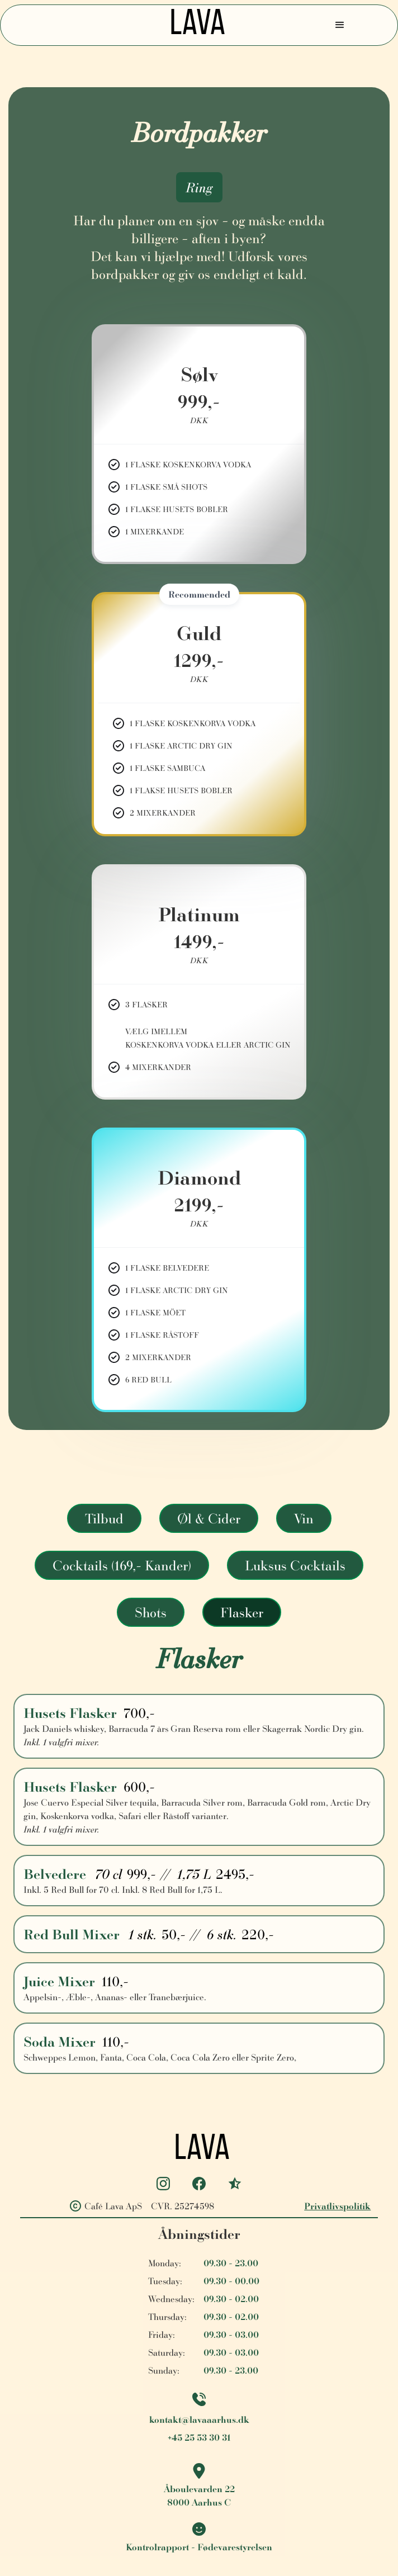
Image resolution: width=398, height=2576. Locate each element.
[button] (340, 25)
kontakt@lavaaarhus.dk (199, 2419)
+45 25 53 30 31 (199, 2437)
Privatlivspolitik (337, 2206)
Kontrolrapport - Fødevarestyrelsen (199, 2547)
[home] (194, 25)
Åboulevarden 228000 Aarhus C (199, 2495)
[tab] (104, 1518)
